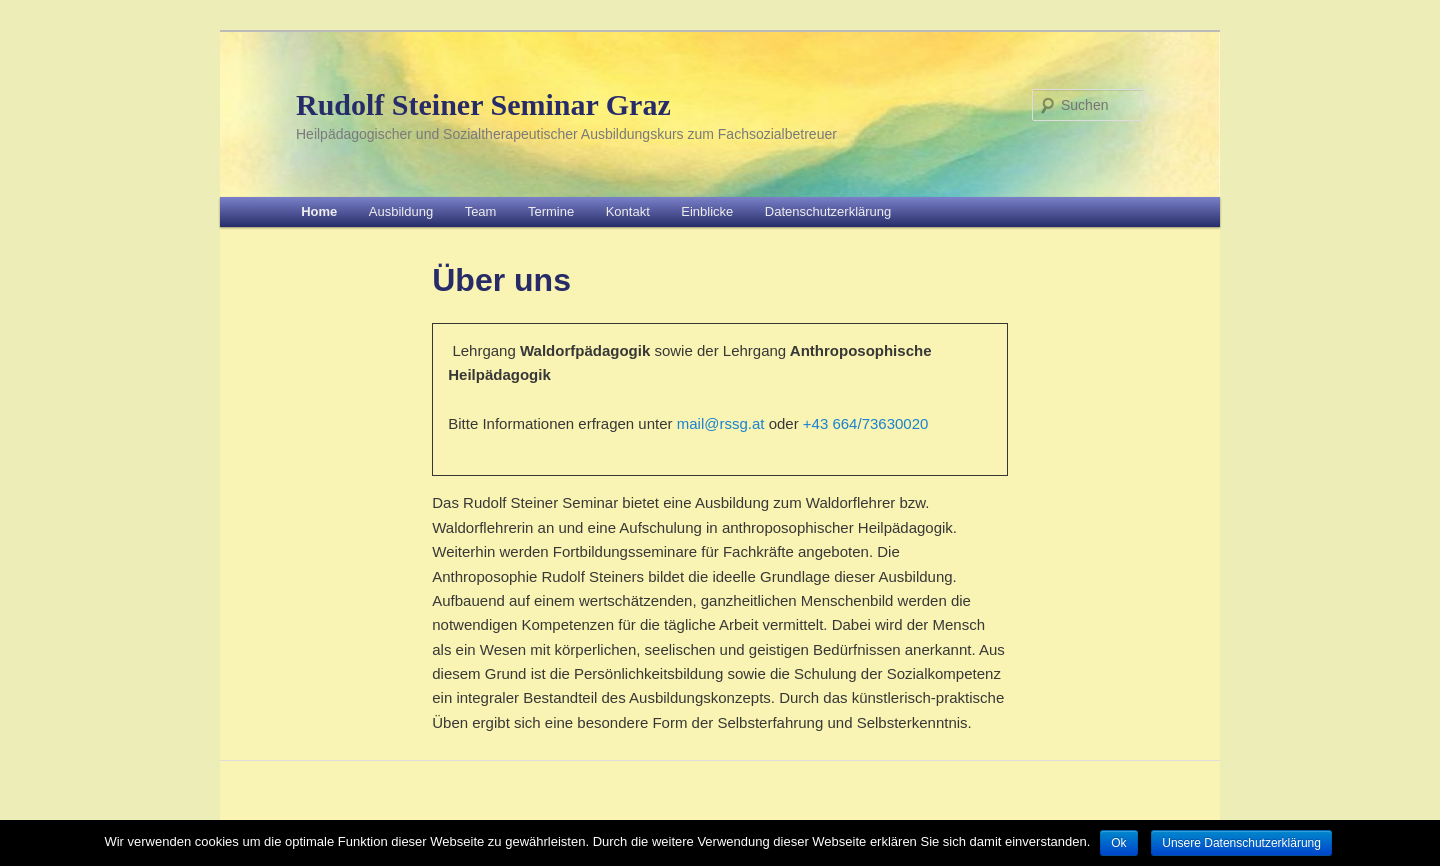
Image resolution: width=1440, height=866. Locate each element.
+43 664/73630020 (866, 423)
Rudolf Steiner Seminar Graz (483, 104)
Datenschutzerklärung (828, 211)
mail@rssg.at (721, 423)
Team (481, 211)
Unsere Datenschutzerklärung (1241, 843)
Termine (551, 211)
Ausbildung (401, 211)
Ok (1118, 843)
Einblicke (707, 211)
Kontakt (628, 211)
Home (319, 211)
